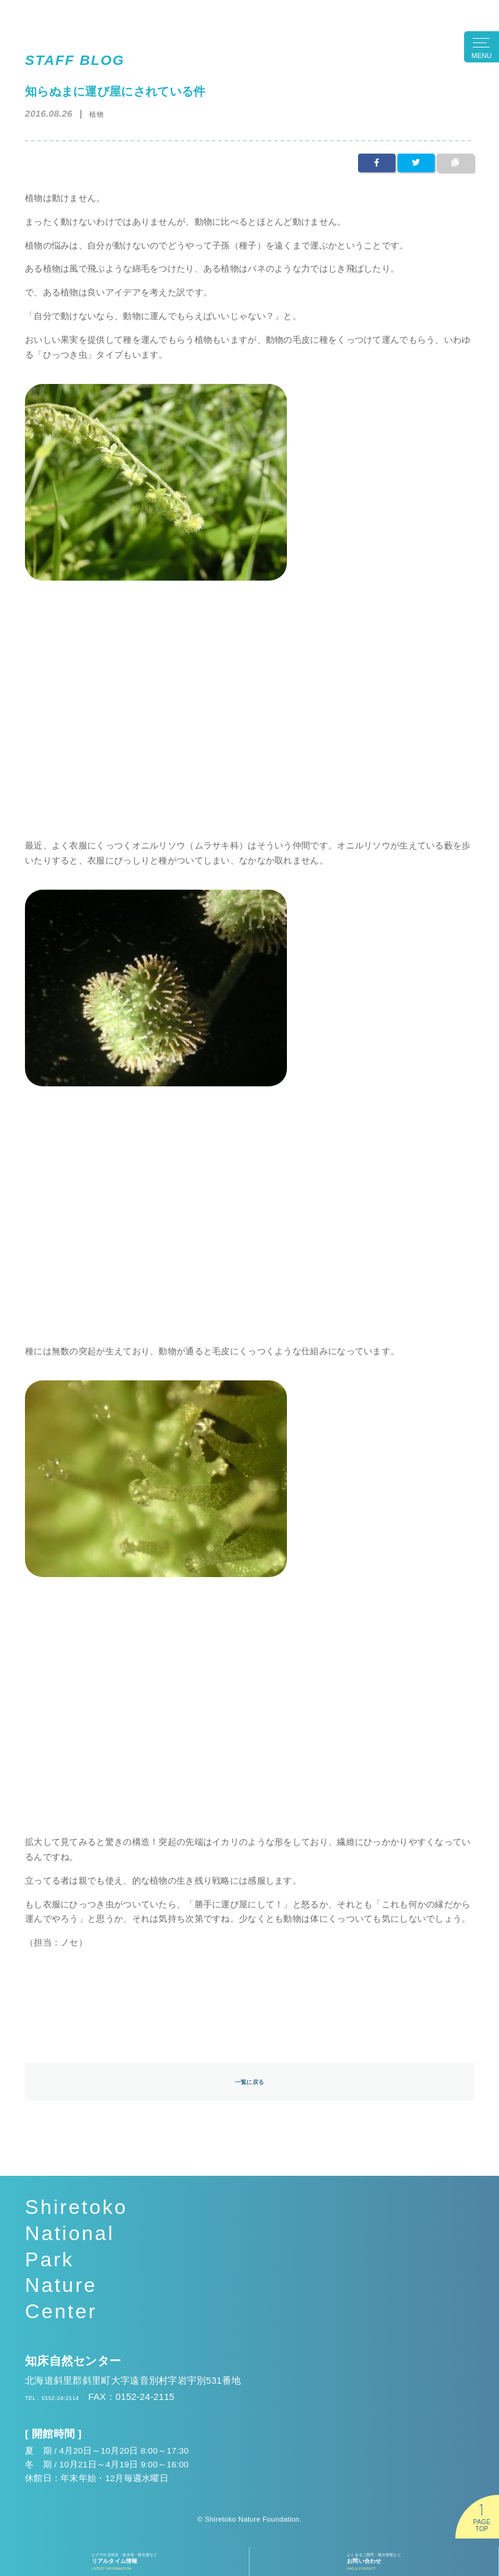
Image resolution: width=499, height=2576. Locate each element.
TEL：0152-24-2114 (67, 2402)
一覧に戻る (249, 2083)
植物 (100, 113)
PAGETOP (481, 2525)
